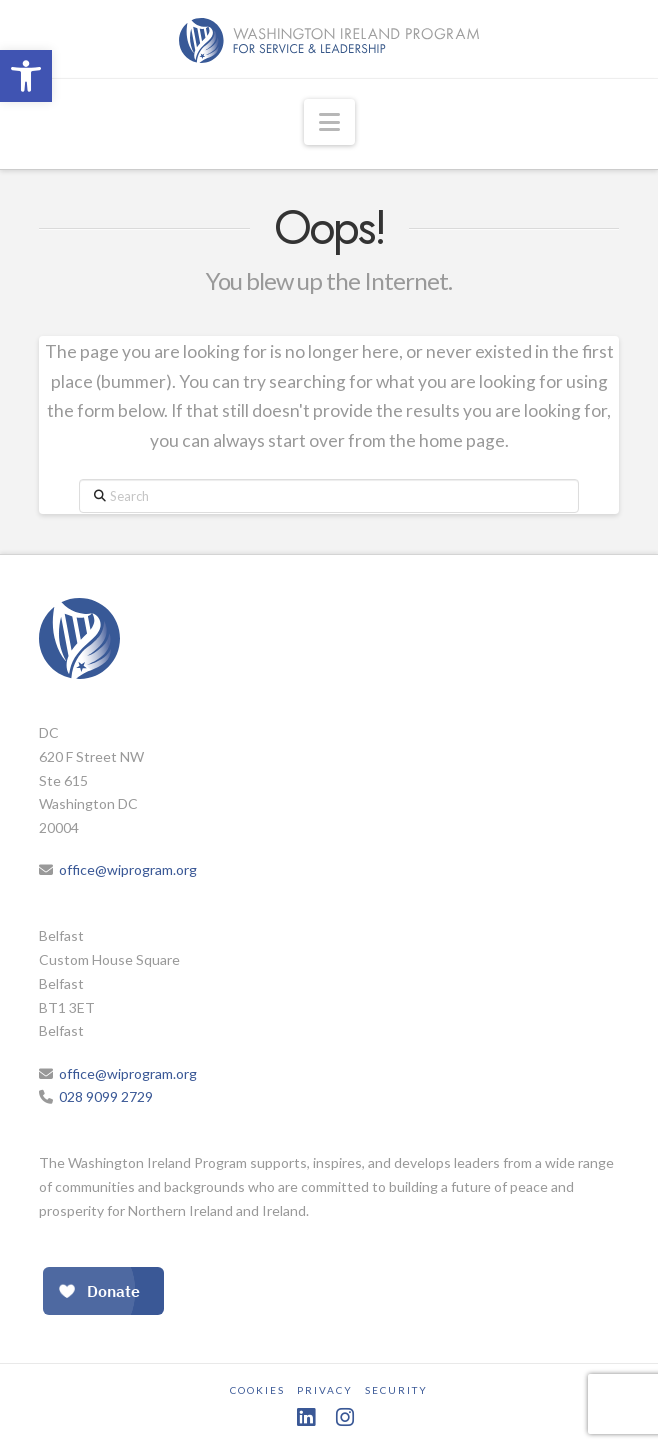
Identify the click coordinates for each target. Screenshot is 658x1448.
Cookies (257, 1390)
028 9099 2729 (106, 1096)
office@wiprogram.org (128, 869)
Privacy (325, 1390)
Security (396, 1390)
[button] (26, 76)
